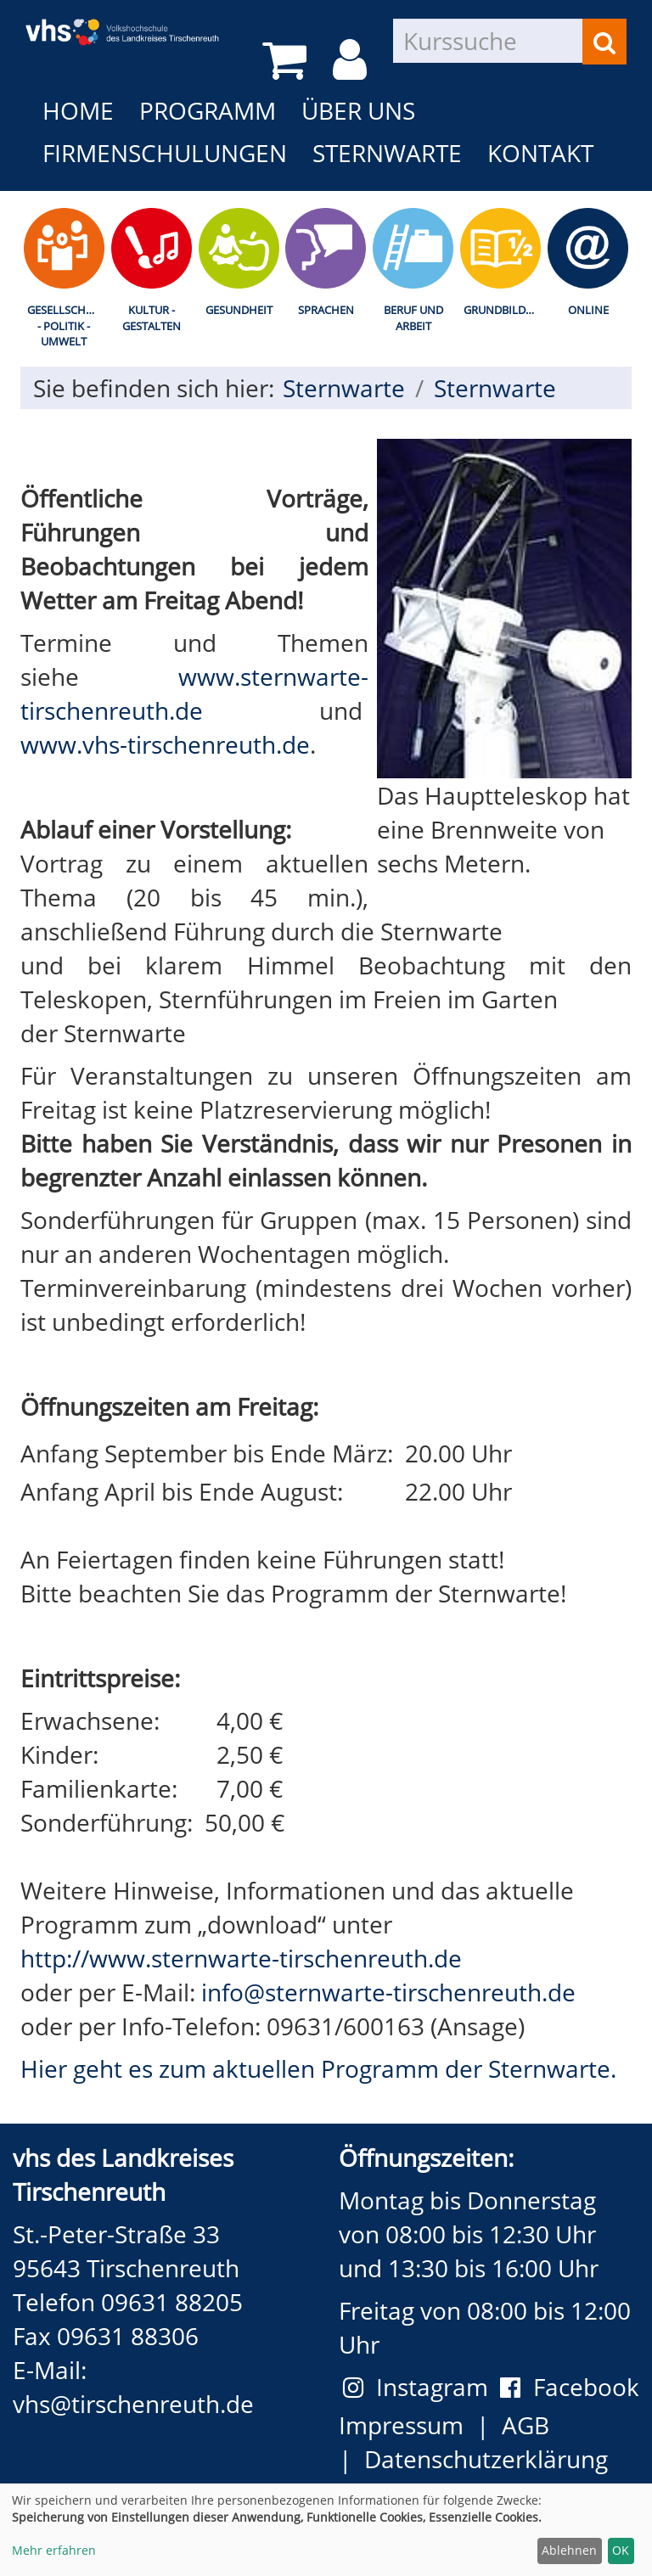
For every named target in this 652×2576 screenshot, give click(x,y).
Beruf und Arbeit (413, 318)
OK (620, 2550)
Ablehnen (569, 2550)
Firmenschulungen (164, 153)
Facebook (569, 2387)
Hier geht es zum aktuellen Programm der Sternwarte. (318, 2068)
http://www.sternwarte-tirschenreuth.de (241, 1958)
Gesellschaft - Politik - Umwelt (65, 325)
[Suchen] (604, 42)
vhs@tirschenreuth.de (133, 2404)
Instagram (421, 2387)
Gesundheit (239, 309)
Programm (207, 110)
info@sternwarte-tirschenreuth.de (388, 1992)
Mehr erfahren (54, 2550)
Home (78, 110)
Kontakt (540, 153)
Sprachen (326, 309)
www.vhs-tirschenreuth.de (165, 744)
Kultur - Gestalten (151, 318)
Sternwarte (387, 153)
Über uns (358, 110)
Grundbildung (504, 309)
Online (588, 309)
